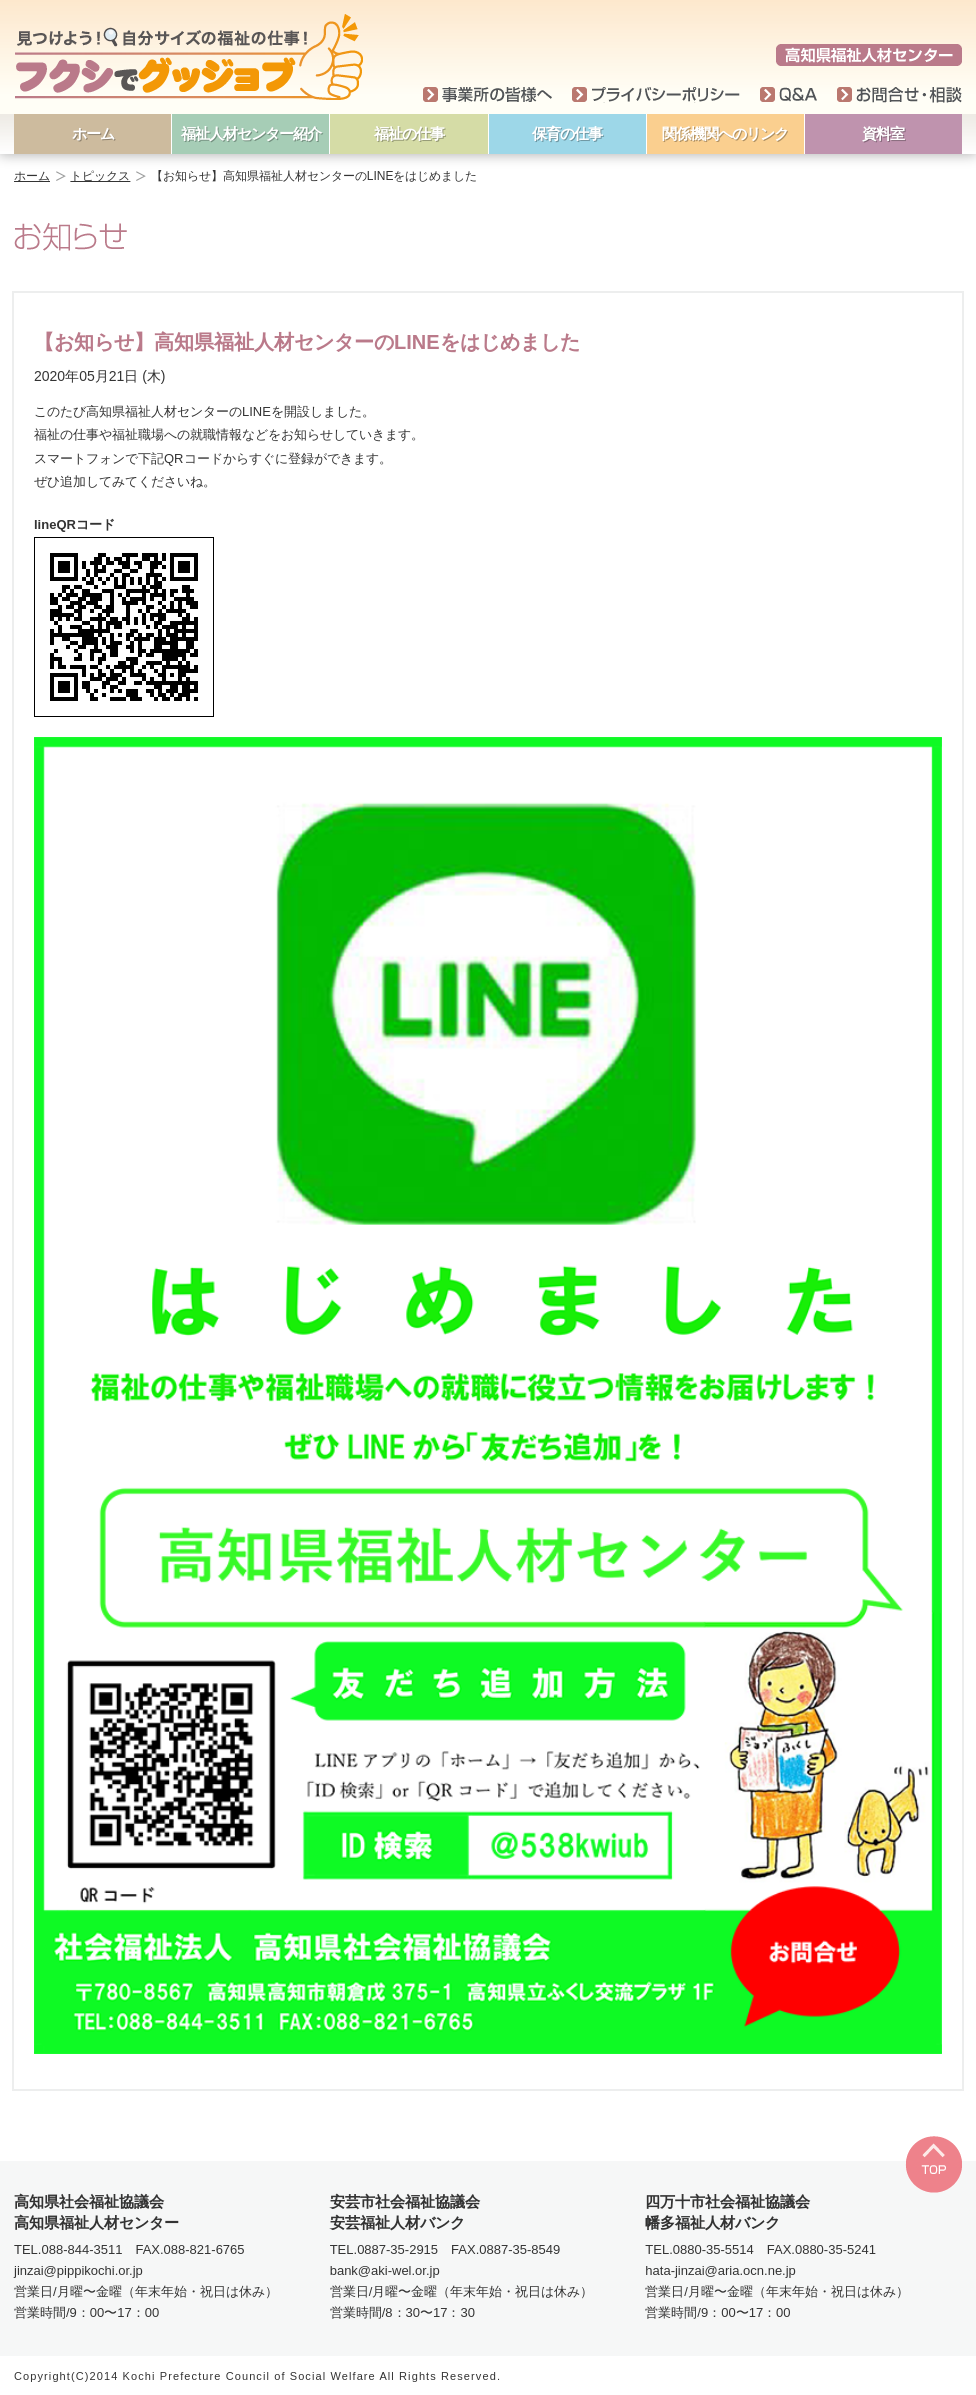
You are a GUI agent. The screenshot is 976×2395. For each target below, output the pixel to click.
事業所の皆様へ (487, 95)
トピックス (100, 176)
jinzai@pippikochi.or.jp (78, 2270)
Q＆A (788, 95)
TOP (933, 2164)
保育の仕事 (567, 133)
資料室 (883, 133)
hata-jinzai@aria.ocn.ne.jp (720, 2270)
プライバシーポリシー (656, 95)
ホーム (93, 133)
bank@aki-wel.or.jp (385, 2270)
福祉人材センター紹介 (251, 133)
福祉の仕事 (409, 133)
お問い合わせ (899, 95)
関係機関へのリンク (725, 133)
